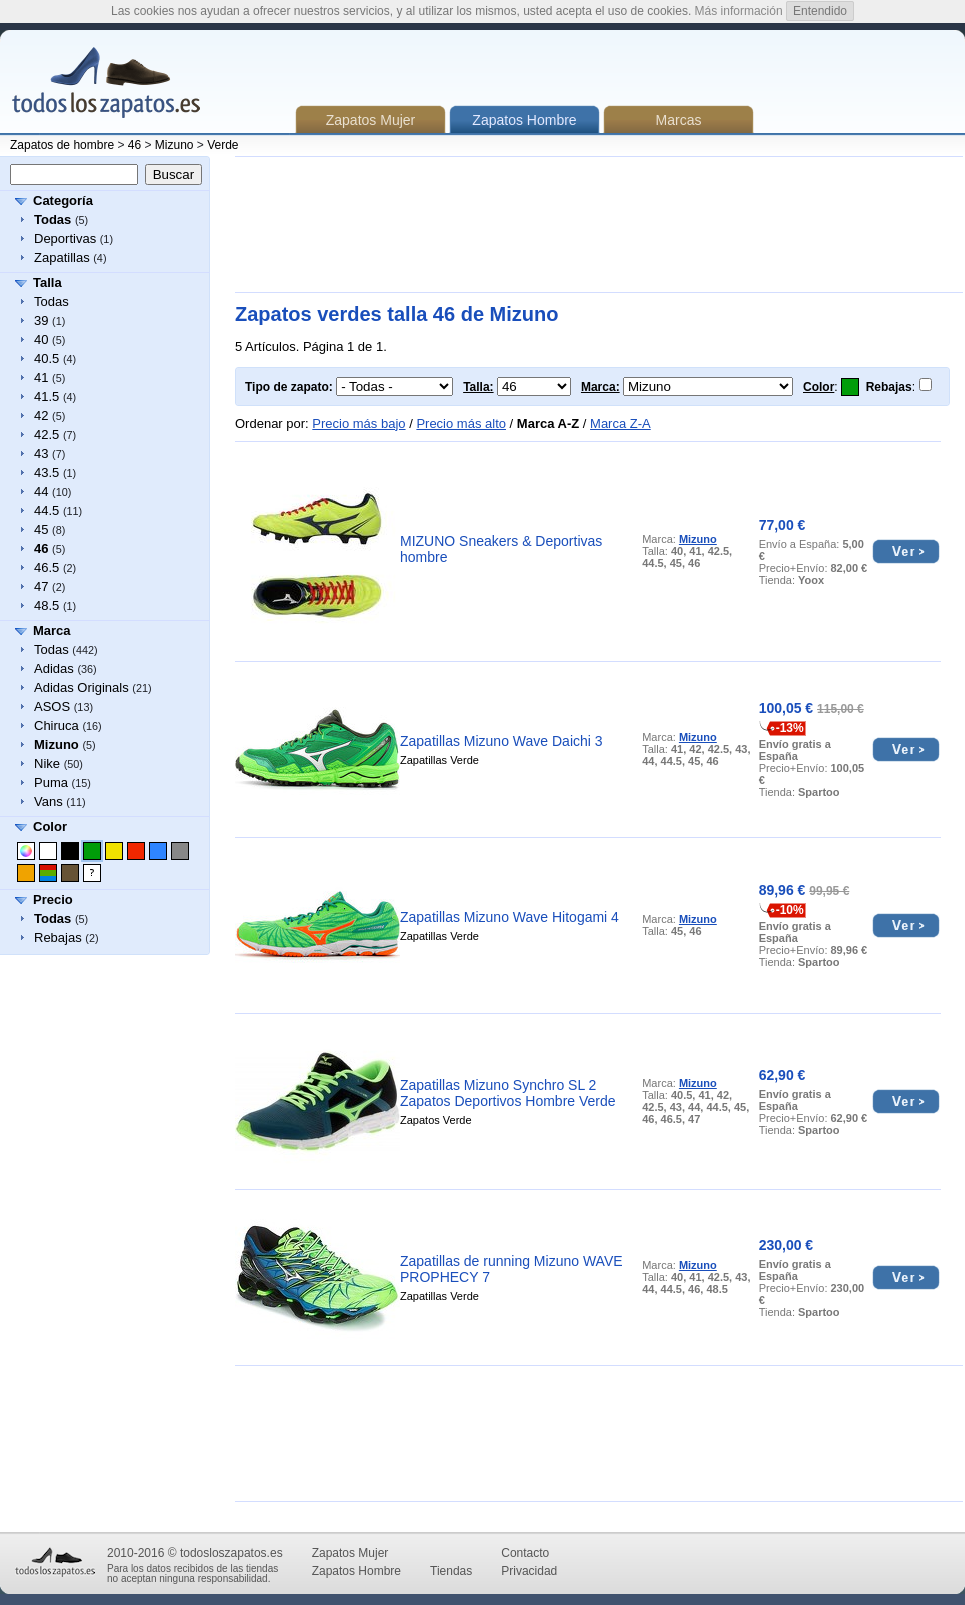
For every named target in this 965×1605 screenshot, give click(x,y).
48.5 (46, 605)
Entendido (820, 11)
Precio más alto (461, 423)
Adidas (54, 668)
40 (41, 339)
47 (41, 586)
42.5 (46, 434)
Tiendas (451, 1571)
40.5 (46, 358)
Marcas (679, 120)
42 (41, 415)
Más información (739, 11)
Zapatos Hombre (356, 1571)
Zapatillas (62, 257)
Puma (51, 782)
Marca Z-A (620, 423)
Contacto (525, 1553)
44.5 (46, 510)
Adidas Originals (81, 687)
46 (134, 145)
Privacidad (529, 1571)
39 (41, 320)
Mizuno (174, 145)
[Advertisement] (305, 224)
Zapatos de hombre (62, 145)
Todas (51, 301)
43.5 (46, 472)
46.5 (46, 567)
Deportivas (65, 238)
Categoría (63, 200)
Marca (52, 630)
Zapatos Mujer (370, 120)
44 (41, 491)
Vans (48, 801)
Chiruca (56, 725)
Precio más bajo (358, 423)
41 (41, 377)
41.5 (46, 396)
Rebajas (58, 937)
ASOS (52, 706)
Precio (53, 899)
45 (41, 529)
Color (50, 826)
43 (41, 453)
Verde (222, 145)
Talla (47, 282)
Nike (47, 763)
